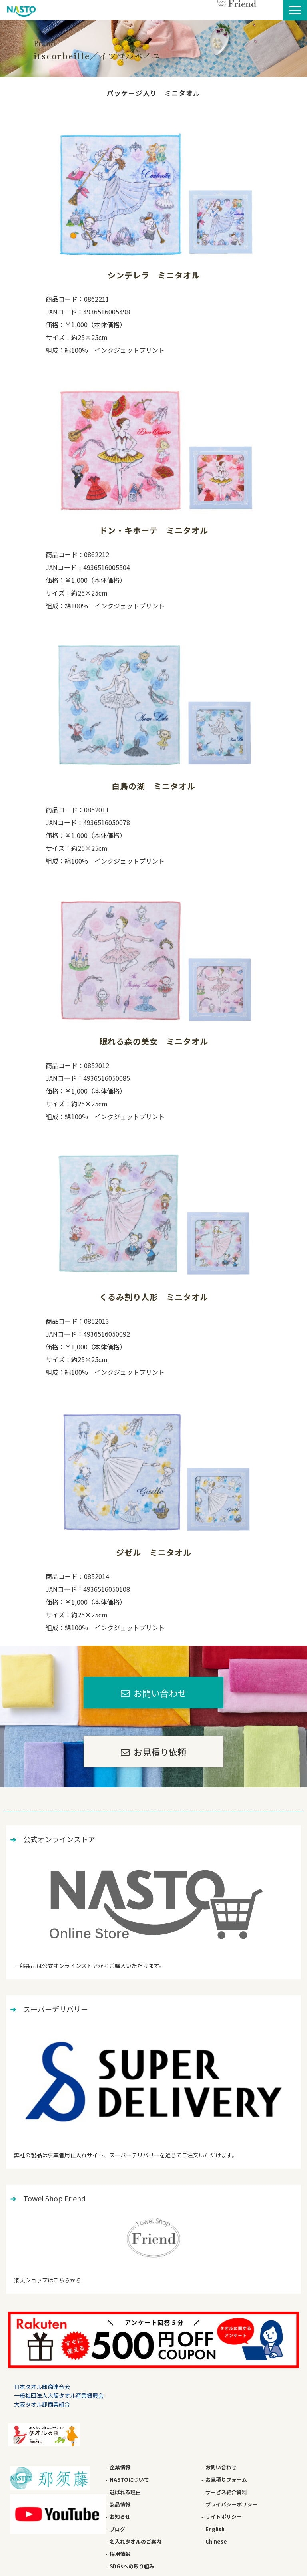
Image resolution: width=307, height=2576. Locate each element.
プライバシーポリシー (231, 2504)
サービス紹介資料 (226, 2492)
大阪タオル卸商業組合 (42, 2404)
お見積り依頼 (160, 1751)
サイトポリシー (223, 2516)
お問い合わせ (160, 1692)
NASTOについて (129, 2479)
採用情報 (120, 2554)
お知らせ (120, 2516)
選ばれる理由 (125, 2492)
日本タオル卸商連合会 (42, 2387)
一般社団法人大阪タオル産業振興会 (59, 2395)
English (215, 2529)
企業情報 (120, 2467)
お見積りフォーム (226, 2479)
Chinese (216, 2541)
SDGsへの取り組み (132, 2566)
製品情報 (120, 2504)
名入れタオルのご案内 (135, 2541)
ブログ (117, 2529)
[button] (295, 10)
